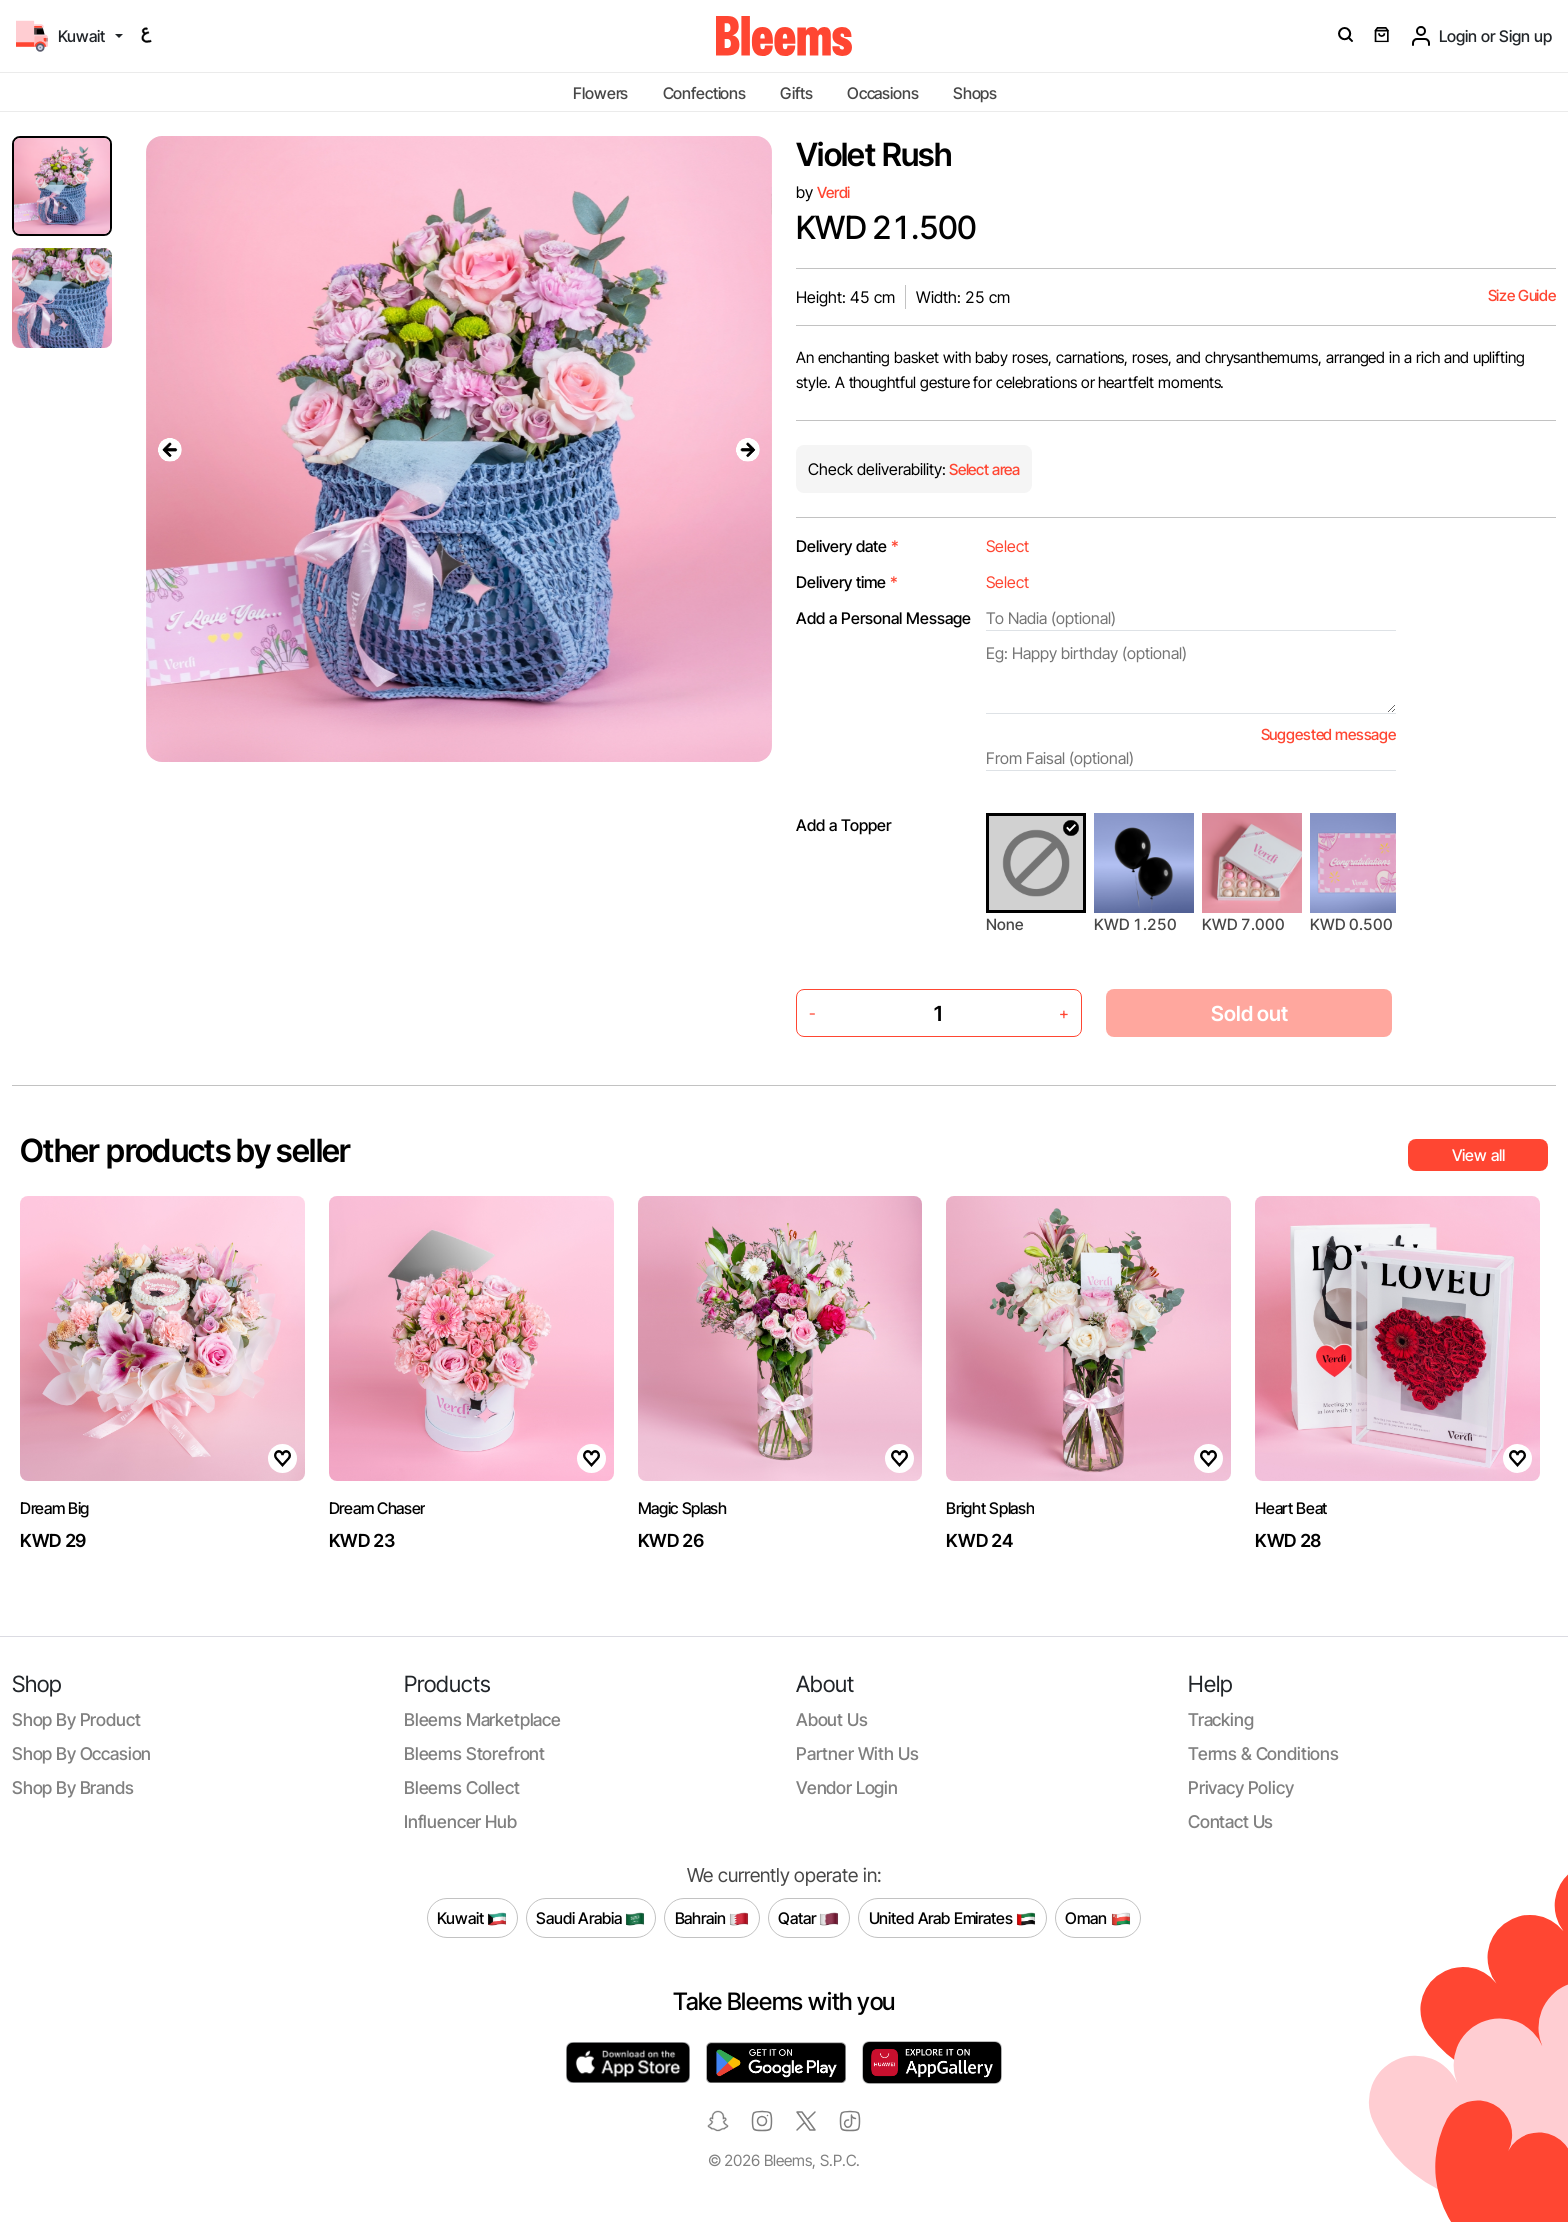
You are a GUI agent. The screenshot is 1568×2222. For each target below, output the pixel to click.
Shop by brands (73, 1787)
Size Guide (1522, 295)
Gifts (796, 93)
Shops (975, 93)
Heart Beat (1291, 1508)
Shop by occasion (81, 1753)
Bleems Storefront (474, 1753)
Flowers (600, 93)
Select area (983, 469)
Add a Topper (843, 825)
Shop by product (76, 1719)
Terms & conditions (1263, 1753)
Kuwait (472, 1918)
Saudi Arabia (590, 1918)
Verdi (833, 192)
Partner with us (857, 1753)
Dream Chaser (377, 1508)
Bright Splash (990, 1508)
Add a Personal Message (883, 618)
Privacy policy (1241, 1787)
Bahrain (712, 1918)
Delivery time (847, 582)
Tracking (1221, 1719)
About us (832, 1719)
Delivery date (847, 546)
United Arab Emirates (953, 1918)
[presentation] (170, 449)
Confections (704, 93)
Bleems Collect (462, 1787)
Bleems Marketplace (482, 1719)
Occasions (883, 93)
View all (1478, 1155)
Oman (1097, 1918)
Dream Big (54, 1508)
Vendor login (847, 1787)
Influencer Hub (460, 1821)
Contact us (1230, 1821)
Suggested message (1328, 734)
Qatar (808, 1918)
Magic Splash (682, 1508)
